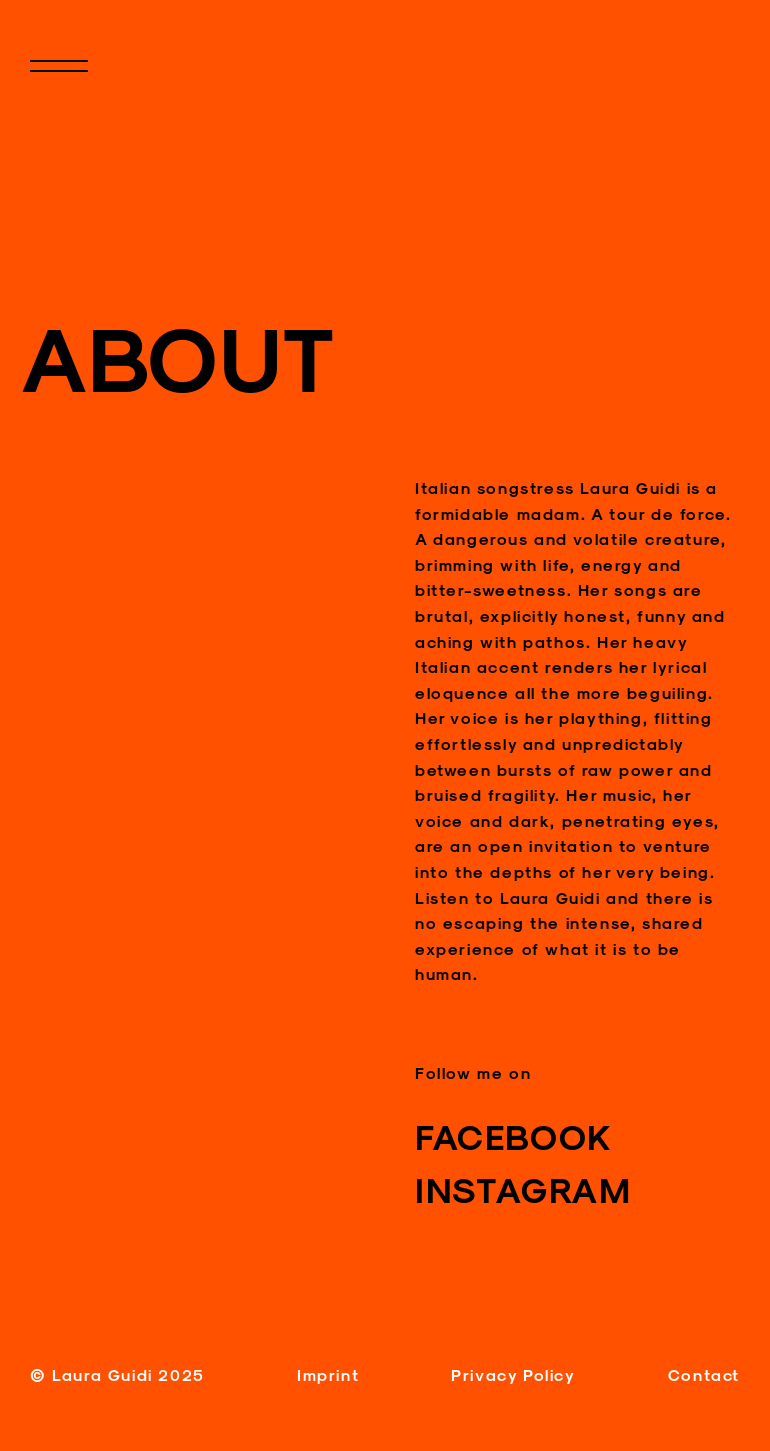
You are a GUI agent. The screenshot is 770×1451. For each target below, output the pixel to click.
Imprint (328, 1374)
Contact (704, 1374)
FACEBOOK (514, 1136)
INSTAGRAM (523, 1189)
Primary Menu (80, 82)
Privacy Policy (513, 1374)
